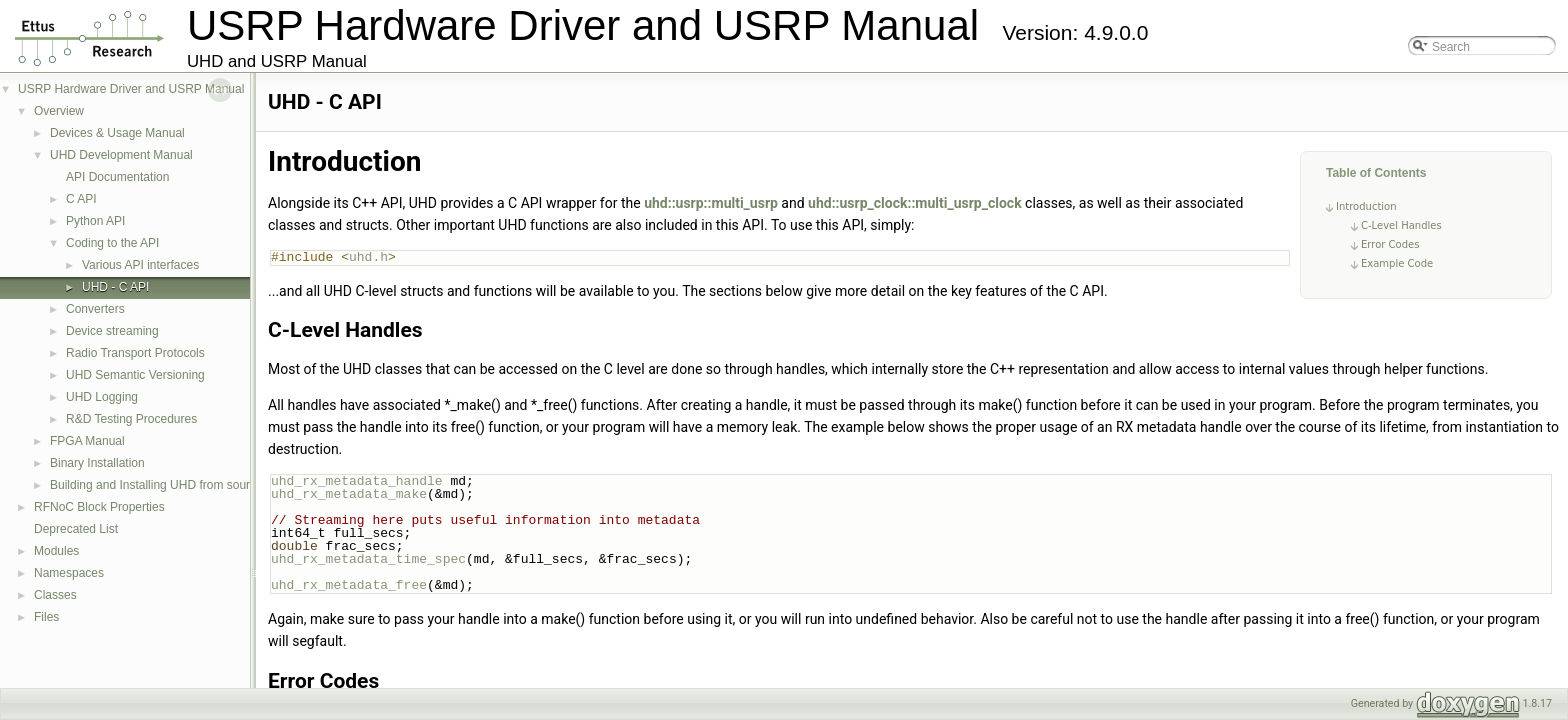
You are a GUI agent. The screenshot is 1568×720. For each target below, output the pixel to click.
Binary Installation (97, 463)
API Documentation (117, 177)
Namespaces (69, 573)
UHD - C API (115, 287)
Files (46, 617)
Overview (59, 111)
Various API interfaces (140, 265)
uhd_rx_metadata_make (349, 494)
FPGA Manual (87, 441)
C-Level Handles (1401, 225)
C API (81, 199)
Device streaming (112, 331)
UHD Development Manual (121, 155)
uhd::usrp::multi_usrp (711, 203)
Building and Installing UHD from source (156, 485)
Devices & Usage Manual (117, 133)
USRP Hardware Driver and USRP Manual (131, 89)
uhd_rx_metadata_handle (357, 481)
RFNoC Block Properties (99, 507)
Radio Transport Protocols (135, 353)
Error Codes (1390, 244)
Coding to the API (112, 243)
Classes (55, 595)
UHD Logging (102, 397)
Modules (56, 551)
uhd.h (368, 257)
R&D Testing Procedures (131, 419)
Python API (95, 221)
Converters (95, 309)
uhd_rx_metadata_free (349, 585)
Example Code (1397, 263)
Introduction (1366, 206)
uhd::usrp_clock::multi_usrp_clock (915, 203)
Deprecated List (76, 529)
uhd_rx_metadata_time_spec (368, 559)
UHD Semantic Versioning (135, 375)
